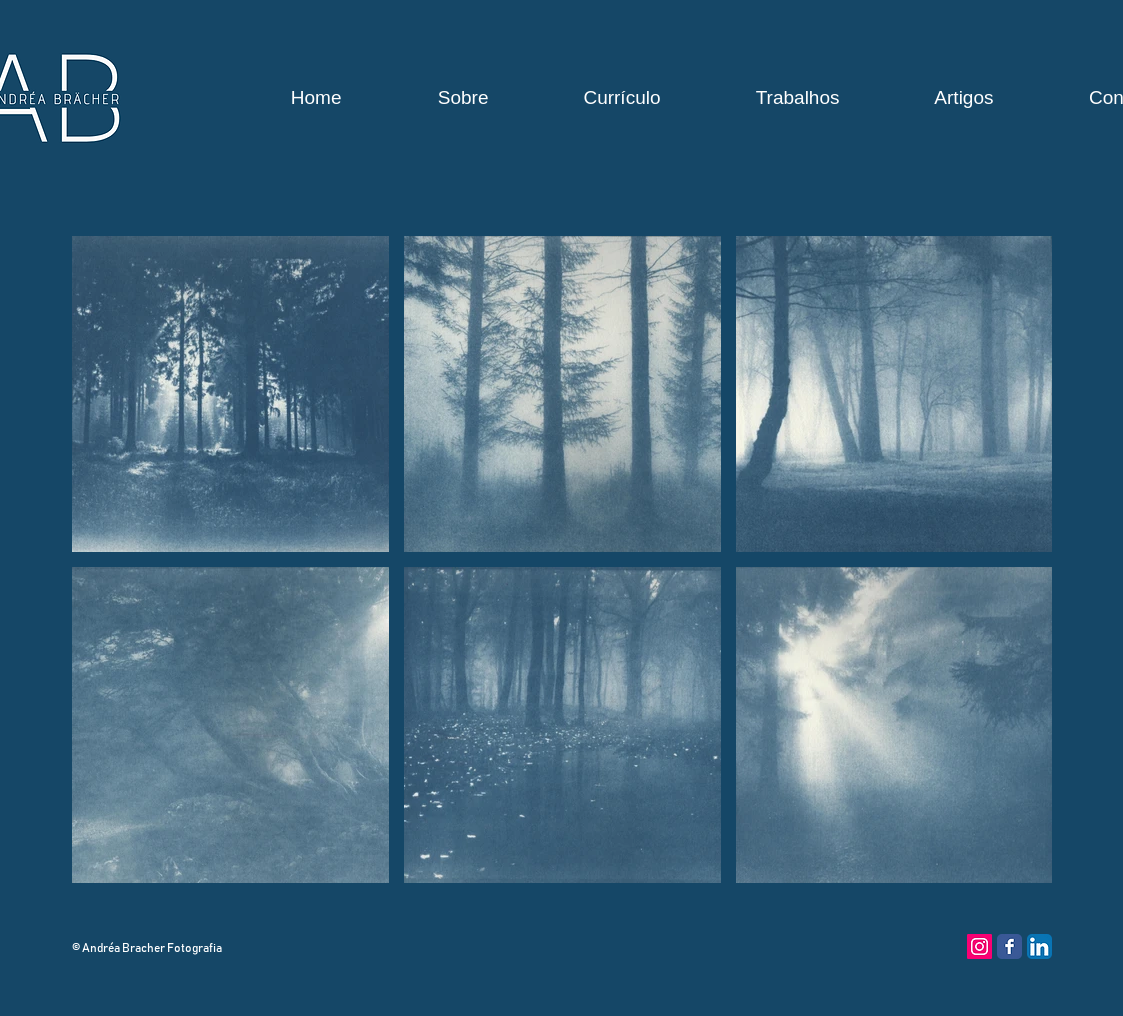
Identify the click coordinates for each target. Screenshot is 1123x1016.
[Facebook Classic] (1009, 946)
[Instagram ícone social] (979, 946)
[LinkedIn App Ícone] (1039, 946)
